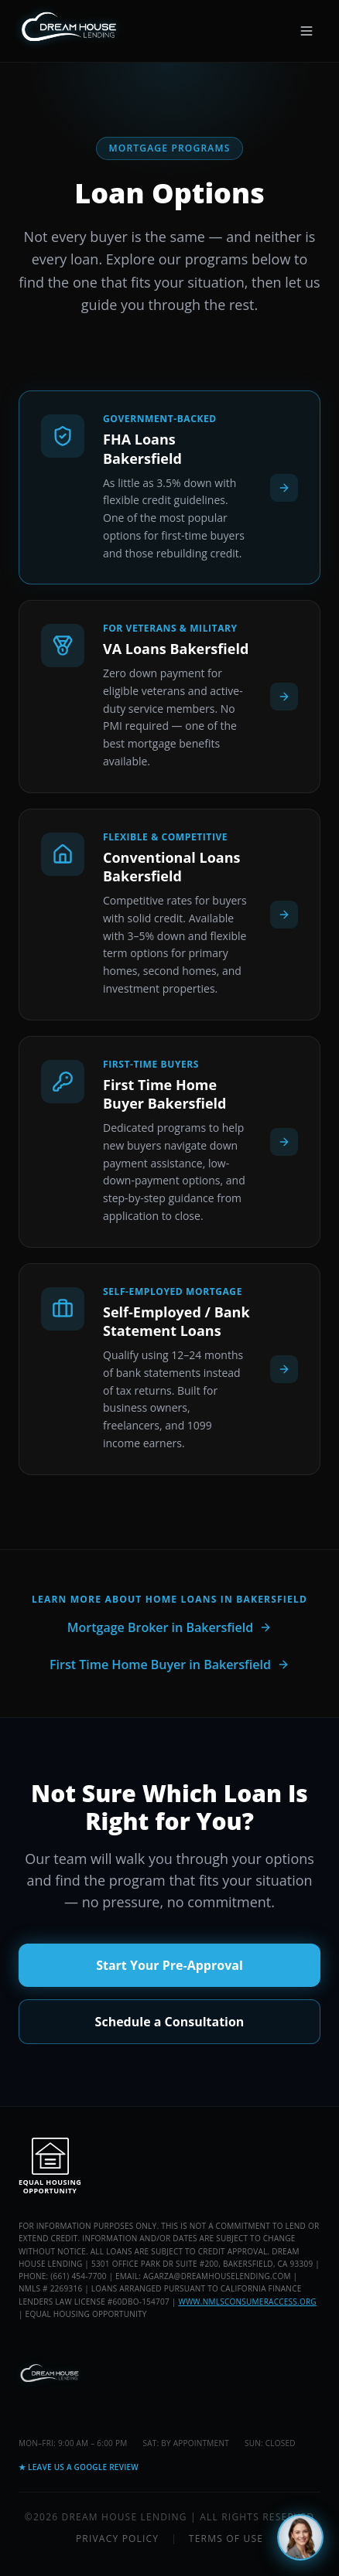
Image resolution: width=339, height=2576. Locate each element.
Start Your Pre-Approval (169, 1965)
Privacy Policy (117, 2539)
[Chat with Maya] (300, 2537)
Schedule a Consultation (170, 2021)
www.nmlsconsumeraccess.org (247, 2301)
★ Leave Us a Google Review (79, 2467)
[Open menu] (306, 31)
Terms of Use (226, 2539)
